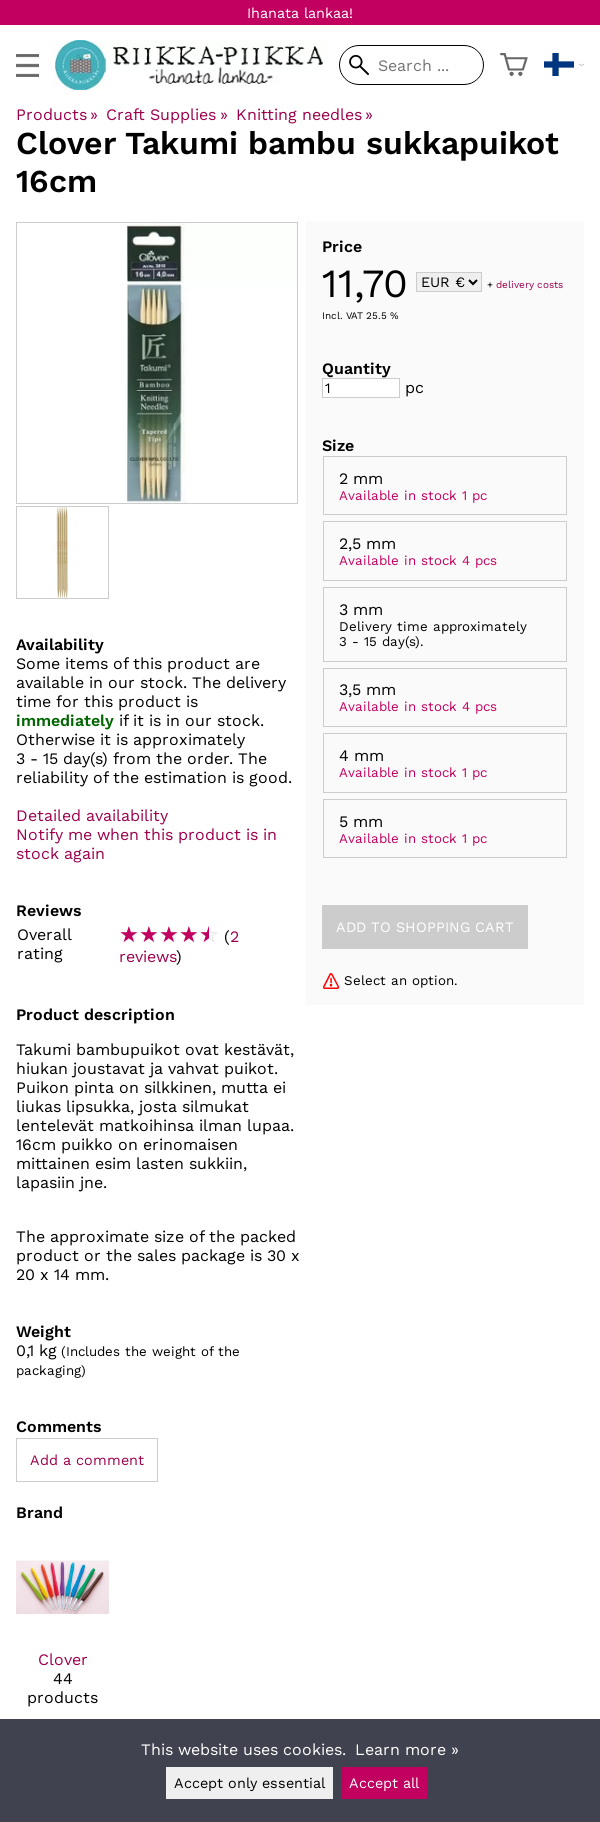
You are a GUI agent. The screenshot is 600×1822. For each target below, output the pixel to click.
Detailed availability (92, 815)
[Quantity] (361, 388)
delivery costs (529, 283)
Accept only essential (249, 1783)
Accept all (384, 1783)
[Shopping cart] (514, 65)
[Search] (411, 65)
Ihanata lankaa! (300, 13)
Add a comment (87, 1460)
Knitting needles (304, 114)
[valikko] (27, 65)
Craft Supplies (166, 114)
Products (57, 114)
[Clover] (62, 1632)
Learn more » (407, 1749)
